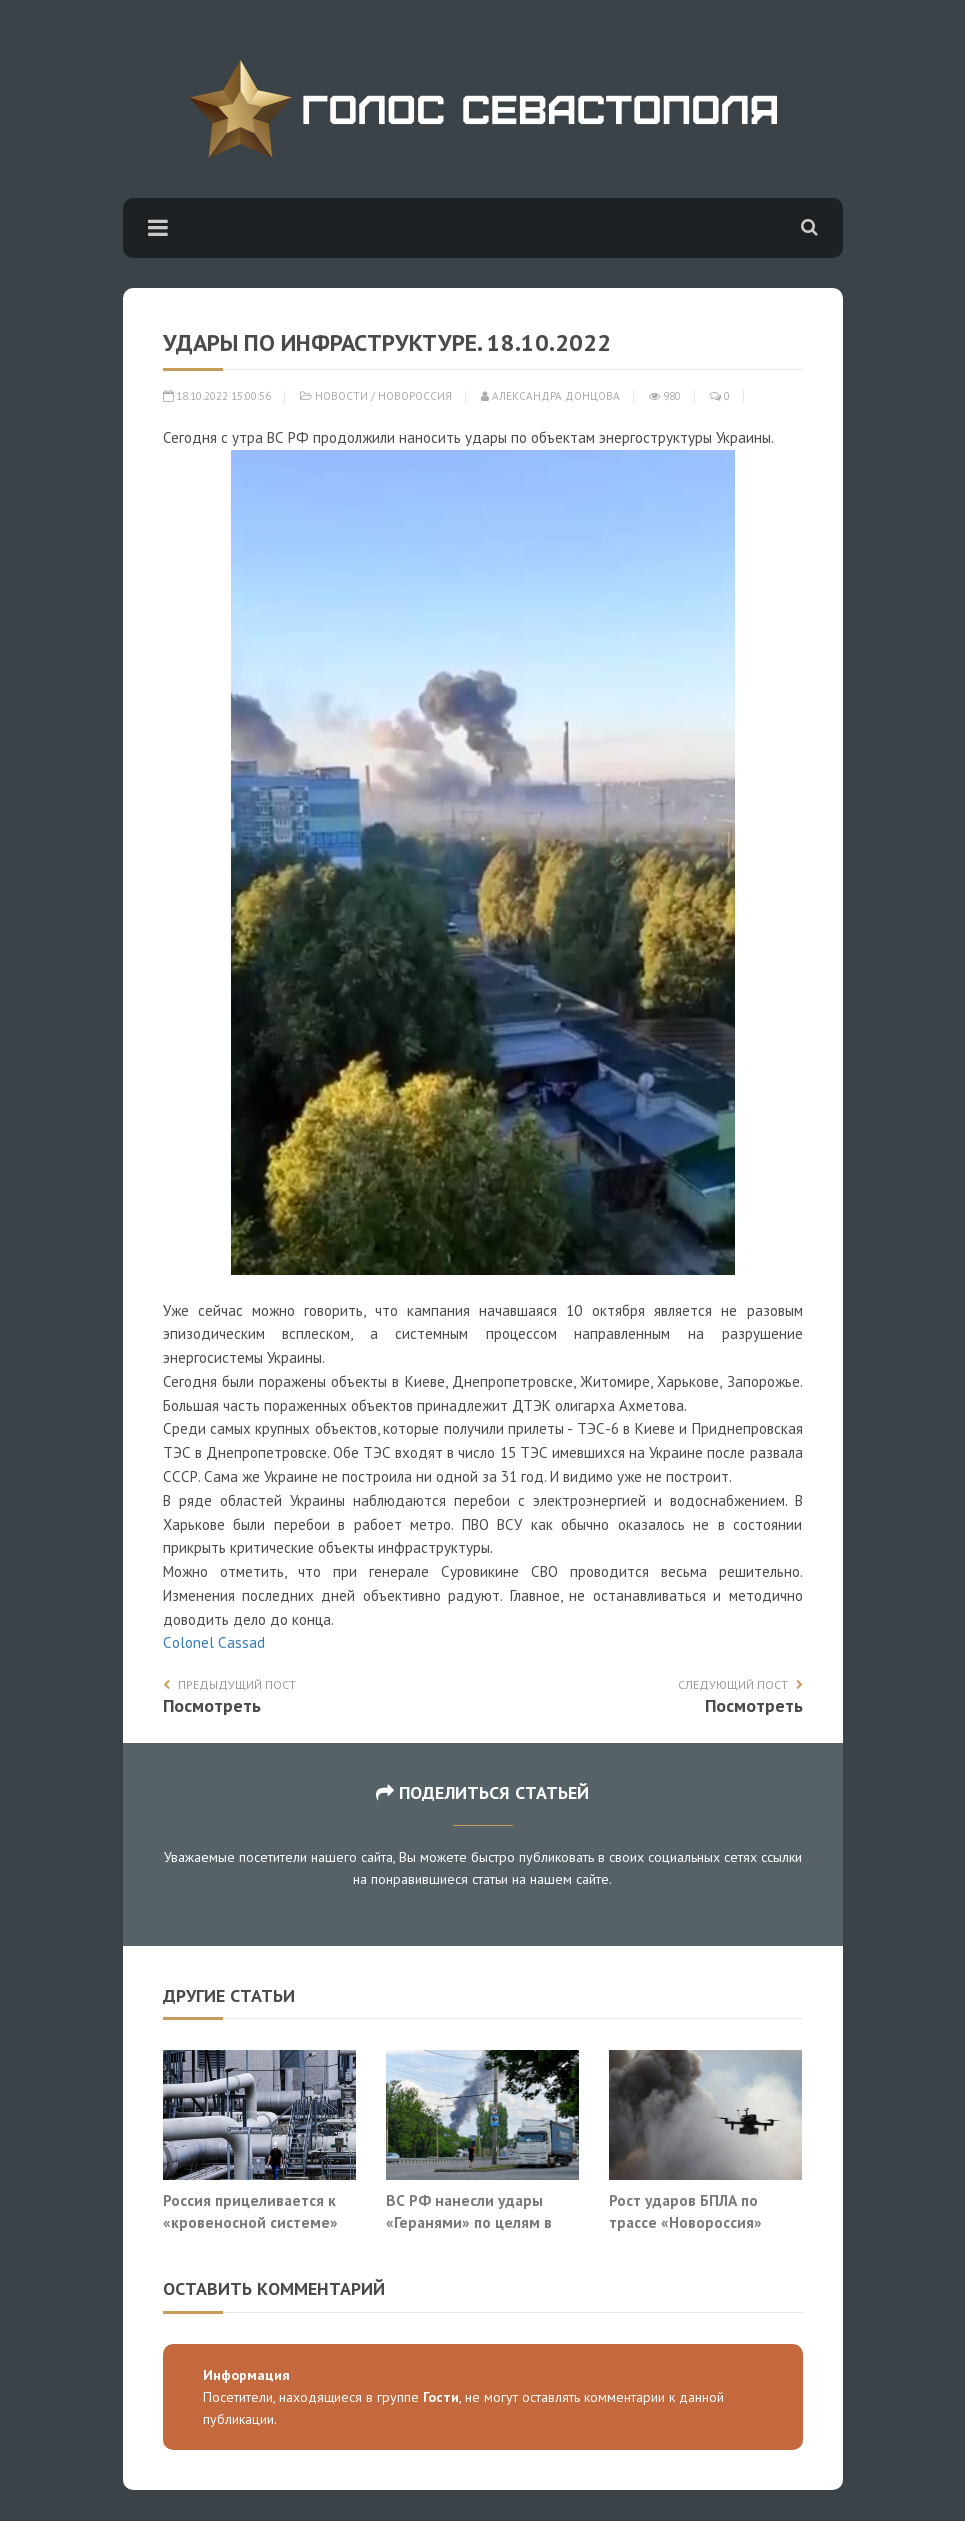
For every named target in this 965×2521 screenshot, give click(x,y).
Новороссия (415, 396)
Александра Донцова (550, 396)
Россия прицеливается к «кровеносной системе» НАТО (250, 2221)
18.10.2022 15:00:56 (217, 396)
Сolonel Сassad (214, 1642)
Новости (341, 396)
